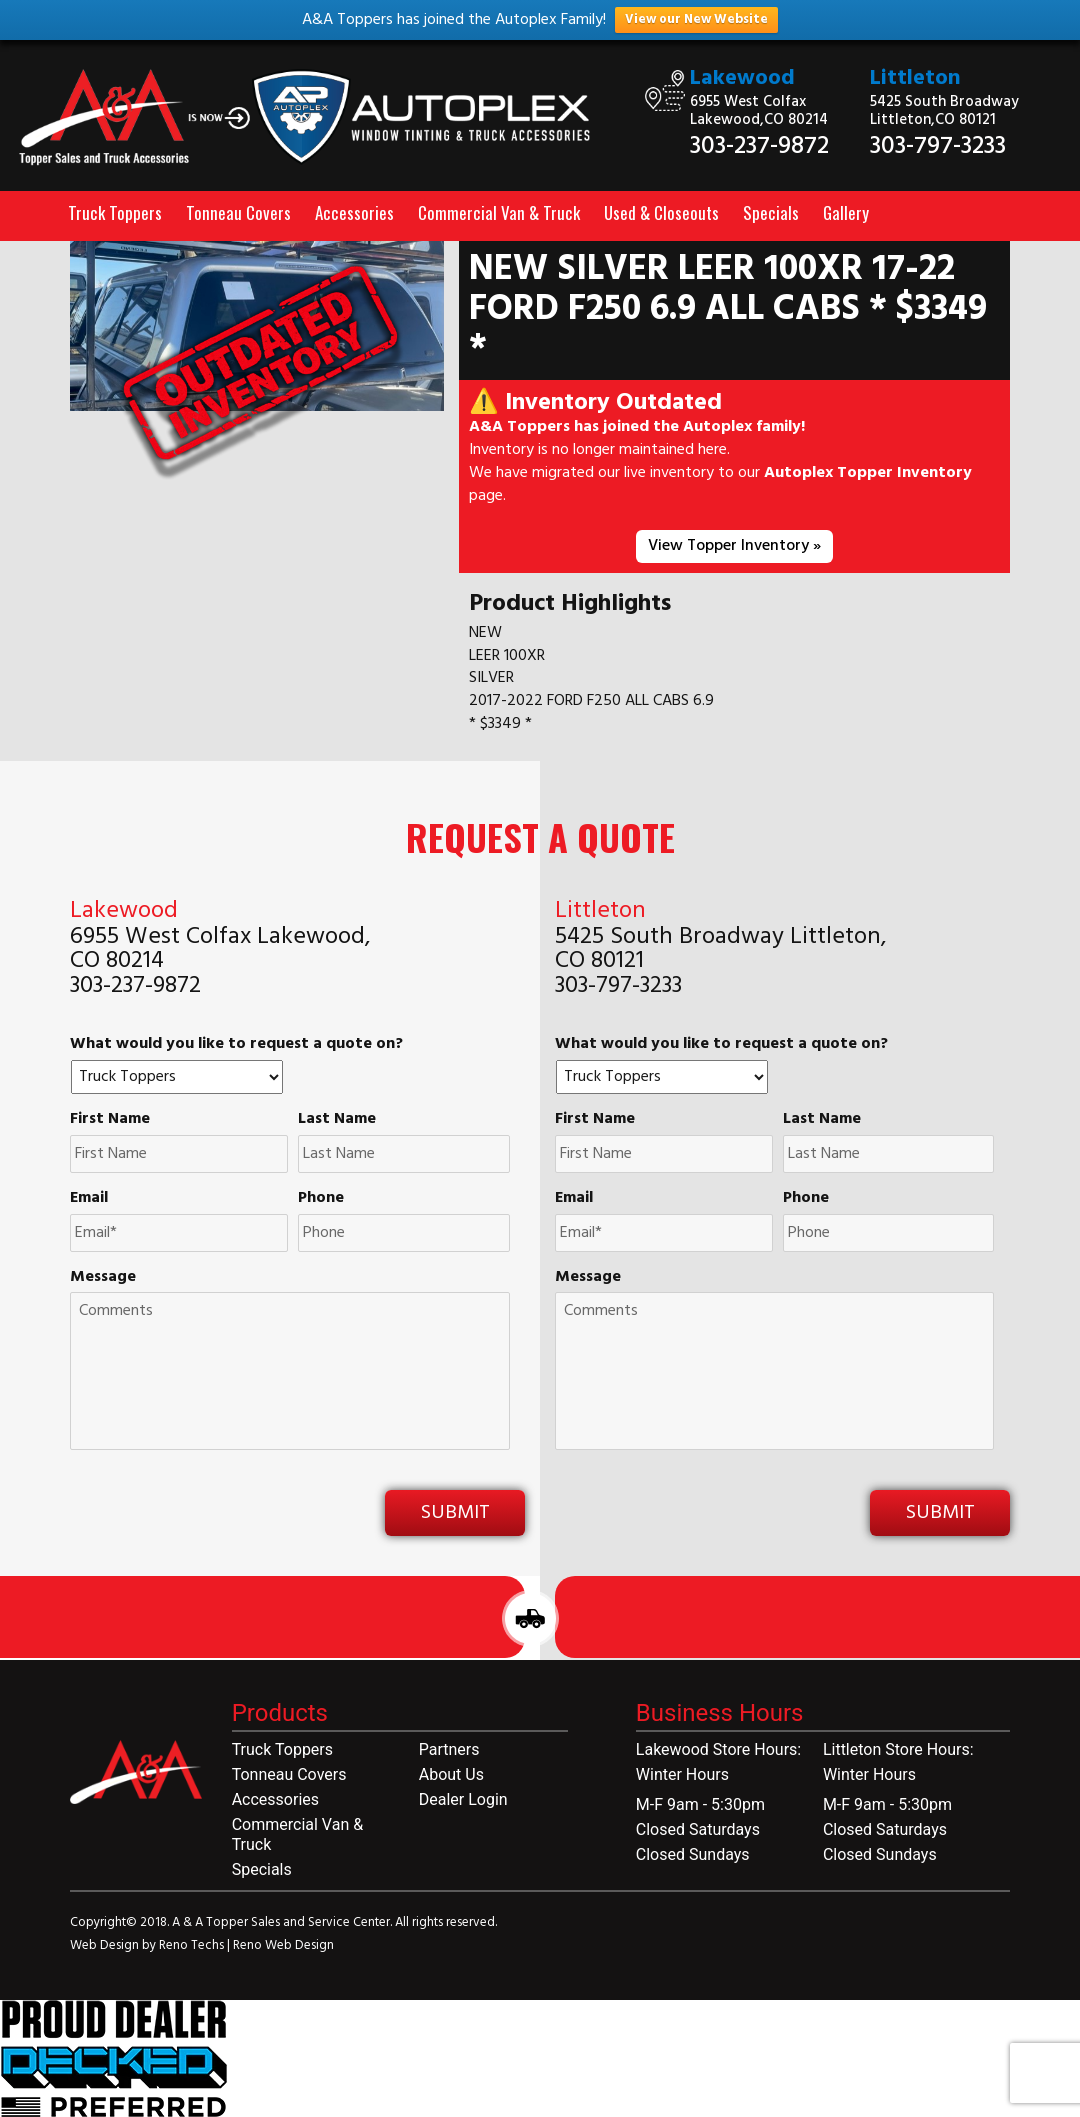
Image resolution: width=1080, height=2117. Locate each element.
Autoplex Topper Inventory (868, 473)
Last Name (337, 1119)
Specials (771, 212)
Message (103, 1277)
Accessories (354, 212)
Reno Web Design (283, 1945)
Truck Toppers (115, 212)
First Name (110, 1119)
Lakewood (742, 78)
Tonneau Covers (238, 212)
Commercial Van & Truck (499, 212)
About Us (451, 1774)
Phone (321, 1198)
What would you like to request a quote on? (236, 1044)
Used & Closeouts (661, 212)
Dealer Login (463, 1799)
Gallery (846, 212)
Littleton (915, 78)
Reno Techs (193, 1945)
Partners (449, 1749)
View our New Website (696, 19)
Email (89, 1198)
